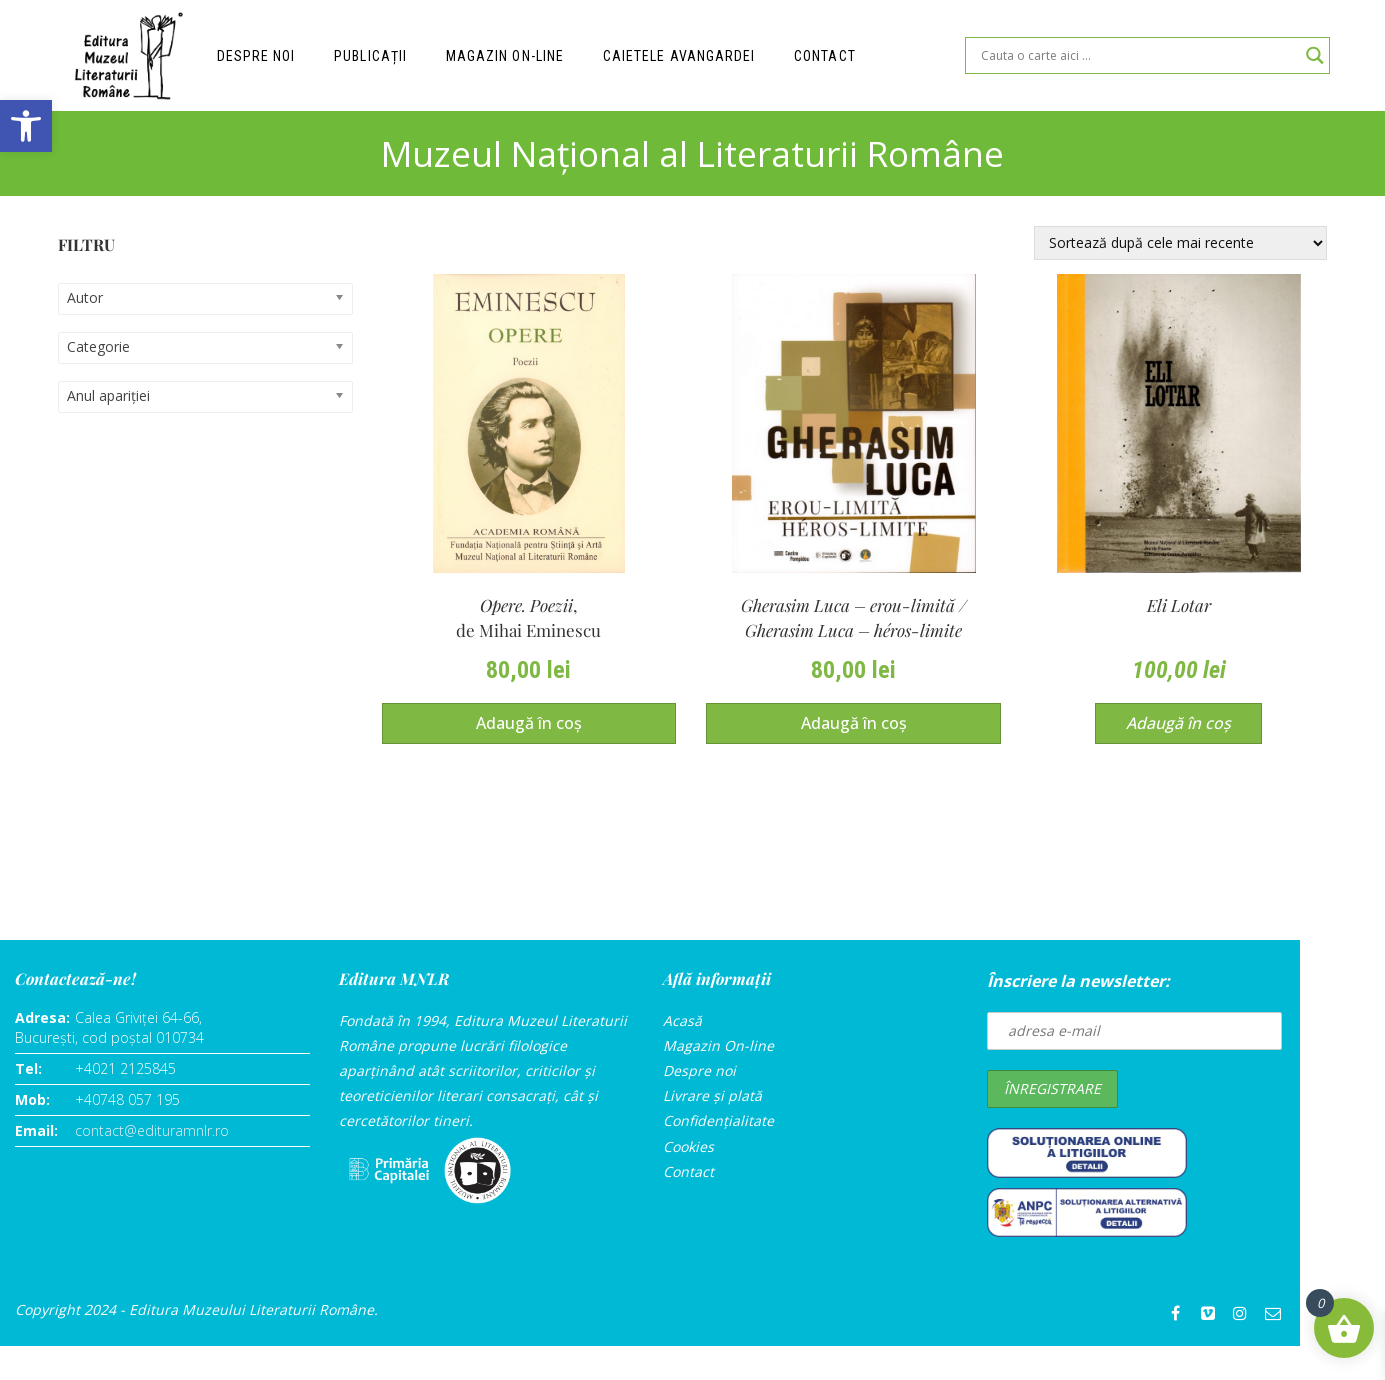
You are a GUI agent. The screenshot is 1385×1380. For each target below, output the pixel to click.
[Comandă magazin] (1180, 243)
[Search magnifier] (1315, 55)
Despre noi (257, 56)
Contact (826, 56)
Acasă (682, 1021)
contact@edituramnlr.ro (152, 1131)
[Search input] (1138, 55)
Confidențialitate (718, 1121)
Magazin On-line (718, 1046)
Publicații (372, 56)
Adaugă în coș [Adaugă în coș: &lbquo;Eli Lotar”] (1178, 724)
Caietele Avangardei (680, 56)
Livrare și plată (712, 1096)
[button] (26, 126)
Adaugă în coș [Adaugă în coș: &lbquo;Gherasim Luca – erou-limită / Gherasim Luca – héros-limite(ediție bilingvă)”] (854, 724)
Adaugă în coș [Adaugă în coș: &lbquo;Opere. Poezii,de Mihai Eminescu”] (529, 724)
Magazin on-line (506, 56)
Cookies (688, 1146)
